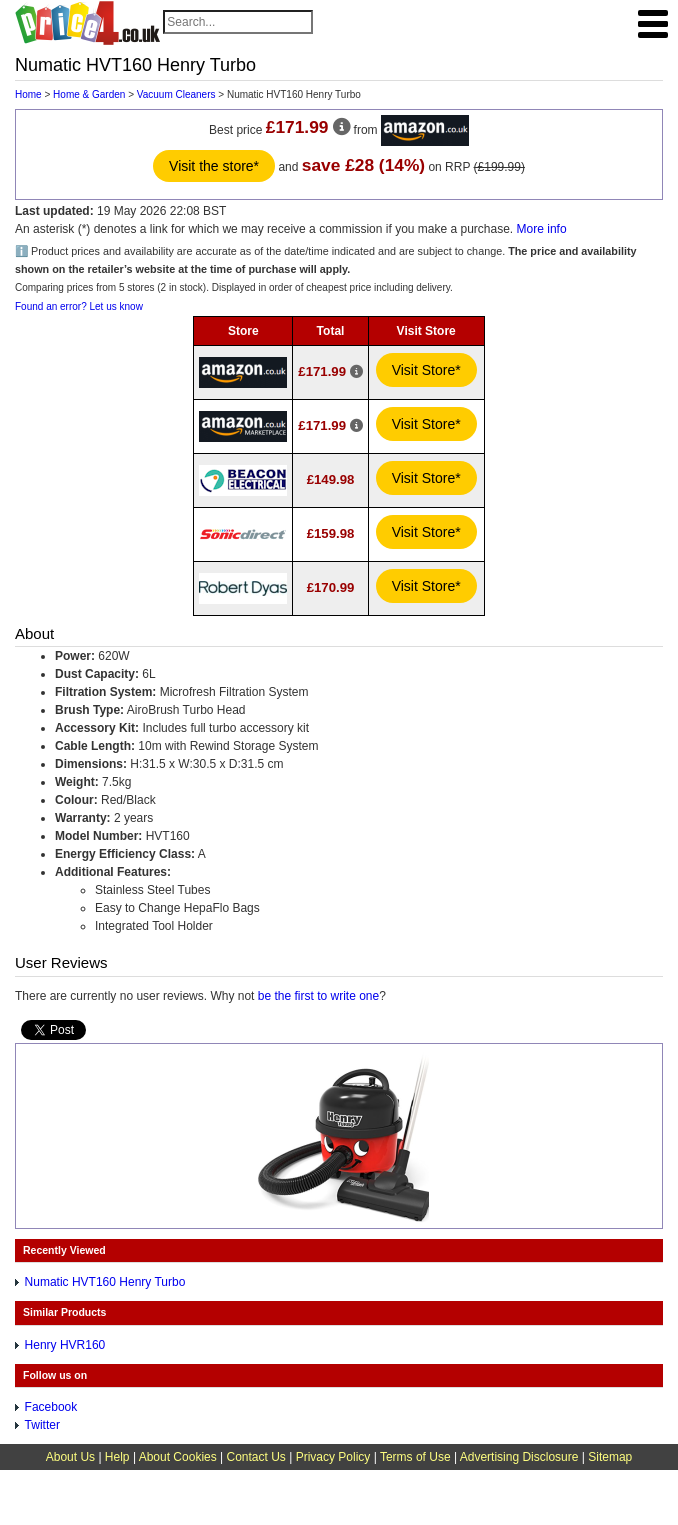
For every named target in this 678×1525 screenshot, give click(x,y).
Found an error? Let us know (79, 306)
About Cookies (178, 1457)
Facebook (51, 1407)
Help (117, 1457)
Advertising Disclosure (519, 1457)
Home (28, 94)
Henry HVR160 (65, 1345)
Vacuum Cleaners (176, 94)
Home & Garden (89, 94)
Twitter (42, 1425)
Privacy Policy (333, 1457)
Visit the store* (214, 166)
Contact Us (256, 1457)
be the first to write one (318, 996)
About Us (70, 1457)
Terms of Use (415, 1457)
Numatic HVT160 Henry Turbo (105, 1282)
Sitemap (610, 1457)
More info (542, 229)
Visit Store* (426, 370)
